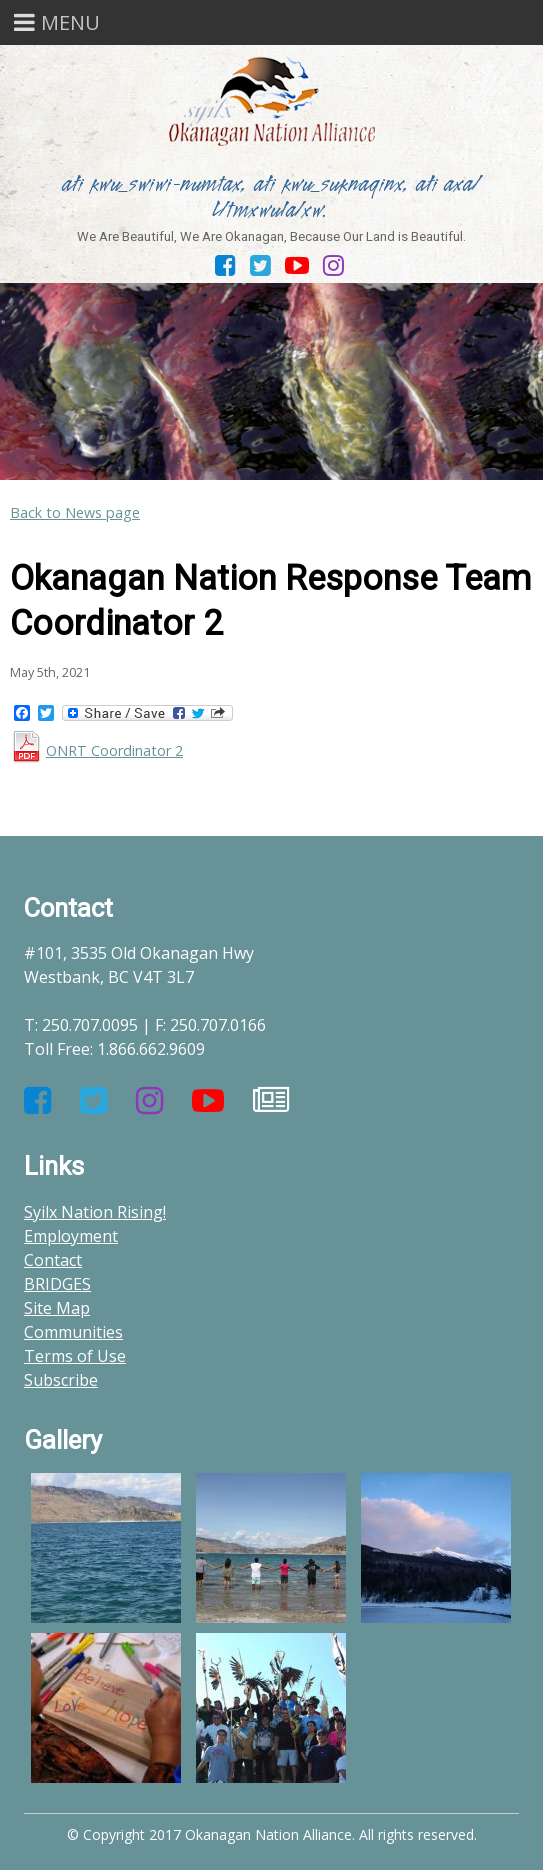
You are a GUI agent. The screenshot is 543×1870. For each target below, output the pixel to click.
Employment (71, 1236)
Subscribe (61, 1380)
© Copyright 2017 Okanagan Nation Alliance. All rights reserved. (272, 1834)
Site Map (57, 1308)
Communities (73, 1332)
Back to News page (75, 512)
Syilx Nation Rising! (95, 1212)
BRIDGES (57, 1284)
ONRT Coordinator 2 (114, 750)
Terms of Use (75, 1356)
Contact (53, 1260)
